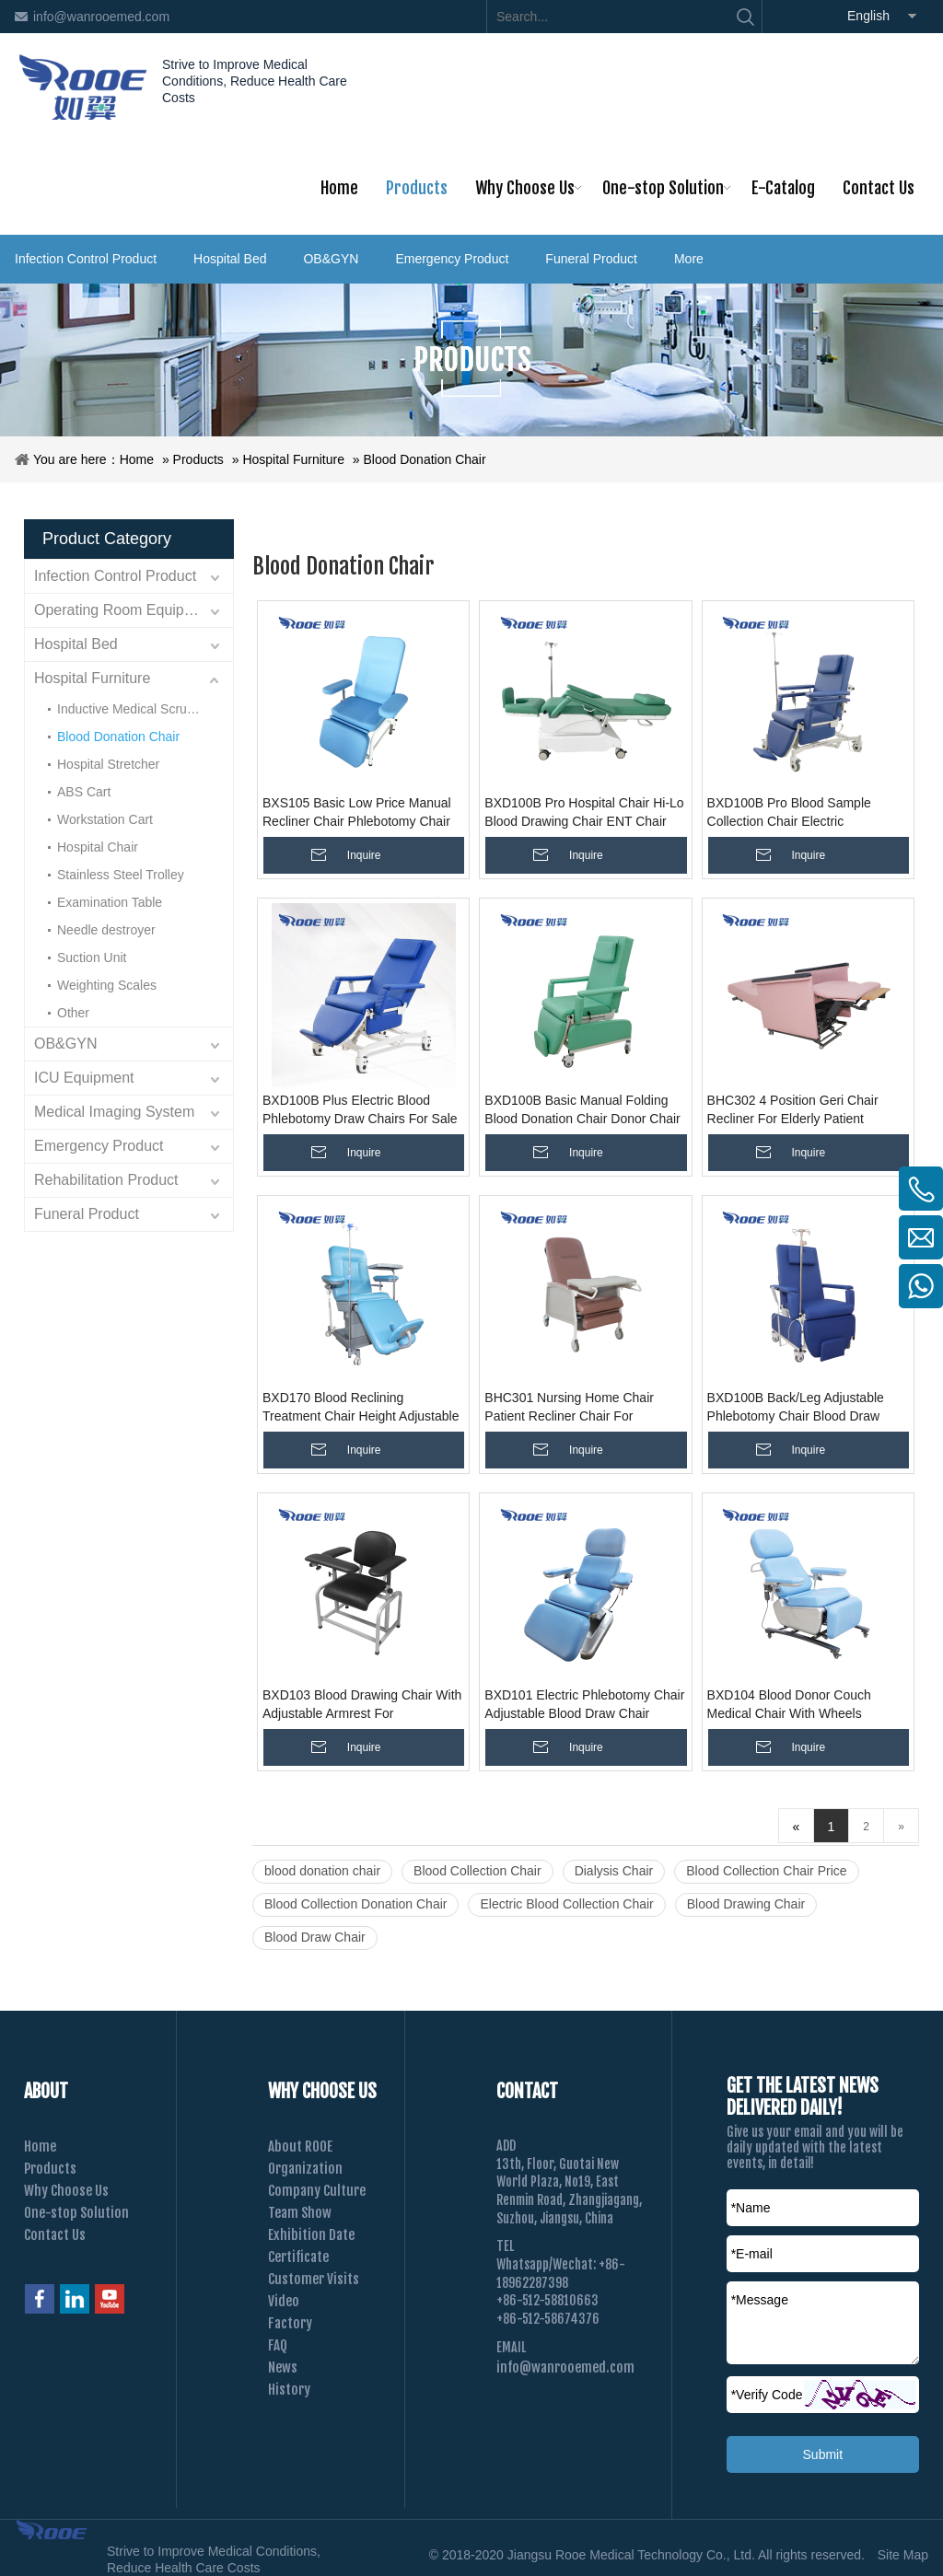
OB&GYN (330, 258)
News (282, 2367)
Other (73, 1012)
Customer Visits (313, 2279)
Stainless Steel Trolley (120, 874)
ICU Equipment (84, 1077)
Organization (305, 2168)
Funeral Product (591, 258)
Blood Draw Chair (315, 1937)
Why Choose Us (66, 2190)
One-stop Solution (76, 2213)
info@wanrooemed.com (101, 16)
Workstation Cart (105, 819)
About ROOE (300, 2146)
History (289, 2389)
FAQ (277, 2345)
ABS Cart (84, 791)
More (689, 258)
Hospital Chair (97, 847)
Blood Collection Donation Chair (355, 1904)
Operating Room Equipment (125, 610)
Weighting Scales (107, 985)
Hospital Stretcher (108, 764)
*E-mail (752, 2253)
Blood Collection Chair (477, 1870)
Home (137, 459)
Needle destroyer (106, 929)
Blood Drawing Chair (746, 1904)
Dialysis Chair (614, 1870)
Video (283, 2301)
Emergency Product (451, 258)
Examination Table (109, 902)
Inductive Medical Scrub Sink (140, 709)
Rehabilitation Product (106, 1180)
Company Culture (317, 2190)
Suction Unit (91, 957)
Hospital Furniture (293, 459)
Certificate (298, 2257)
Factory (290, 2323)
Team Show (300, 2213)
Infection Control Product (86, 258)
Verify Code (767, 2394)
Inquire (364, 855)
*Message (759, 2299)
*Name (751, 2207)
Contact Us (55, 2235)
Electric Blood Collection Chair (566, 1904)
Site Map (903, 2554)
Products (198, 459)
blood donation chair (322, 1870)
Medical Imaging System (114, 1112)
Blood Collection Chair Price (766, 1870)
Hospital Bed (229, 258)
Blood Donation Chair (425, 459)
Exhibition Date (311, 2235)
